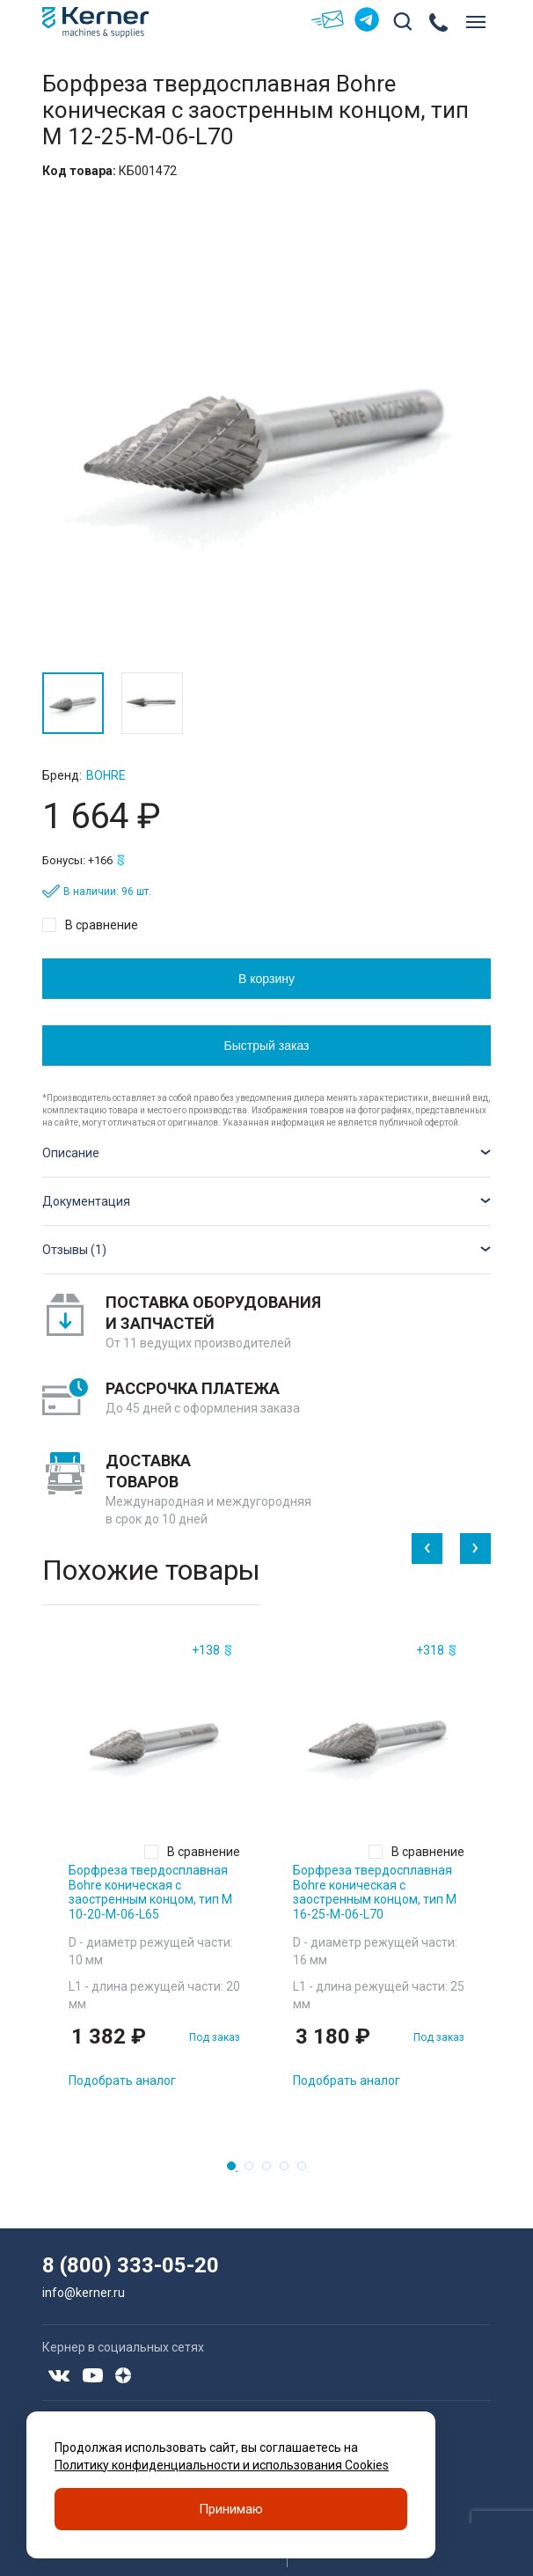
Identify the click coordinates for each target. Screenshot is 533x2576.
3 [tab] (272, 2171)
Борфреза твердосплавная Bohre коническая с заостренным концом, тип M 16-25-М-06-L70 (374, 1892)
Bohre (106, 775)
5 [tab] (307, 2171)
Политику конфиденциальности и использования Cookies (222, 2465)
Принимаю (231, 2509)
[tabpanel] (154, 1869)
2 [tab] (254, 2171)
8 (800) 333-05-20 (130, 2265)
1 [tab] (236, 2171)
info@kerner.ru (83, 2293)
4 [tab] (289, 2171)
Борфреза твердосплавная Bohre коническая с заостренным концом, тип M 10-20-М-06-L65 (150, 1892)
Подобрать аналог (122, 2080)
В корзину (266, 979)
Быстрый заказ (267, 1045)
